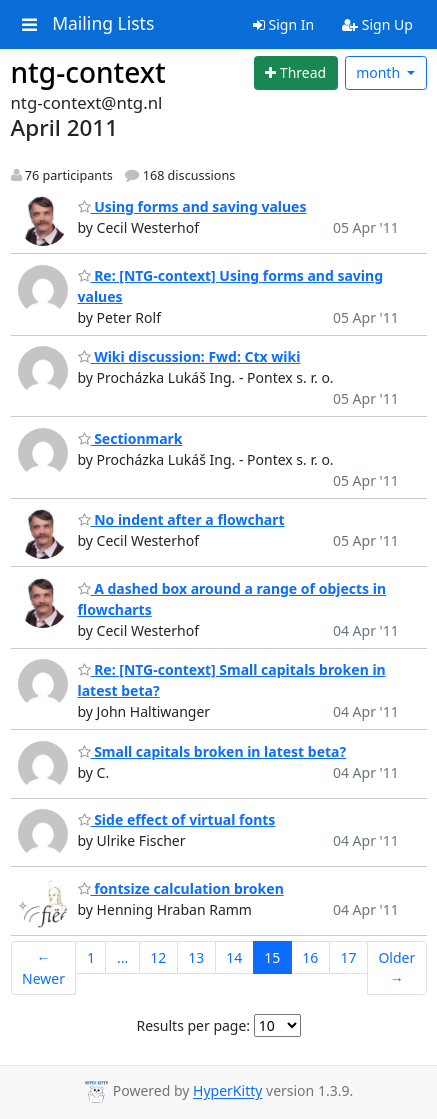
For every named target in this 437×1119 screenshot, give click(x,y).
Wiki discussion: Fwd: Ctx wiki (189, 356)
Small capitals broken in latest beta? (212, 751)
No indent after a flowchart (181, 519)
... (122, 957)
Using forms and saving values (192, 206)
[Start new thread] (296, 73)
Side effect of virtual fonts (177, 819)
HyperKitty (227, 1091)
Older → (396, 968)
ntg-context (88, 72)
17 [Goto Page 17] (348, 957)
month (380, 72)
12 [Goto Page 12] (158, 957)
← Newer (43, 968)
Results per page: (194, 1025)
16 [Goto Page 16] (310, 957)
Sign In (283, 24)
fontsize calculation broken (181, 888)
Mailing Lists (103, 24)
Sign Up (377, 24)
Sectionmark (130, 438)
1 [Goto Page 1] (91, 957)
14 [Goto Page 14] (234, 957)
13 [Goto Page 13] (196, 957)
